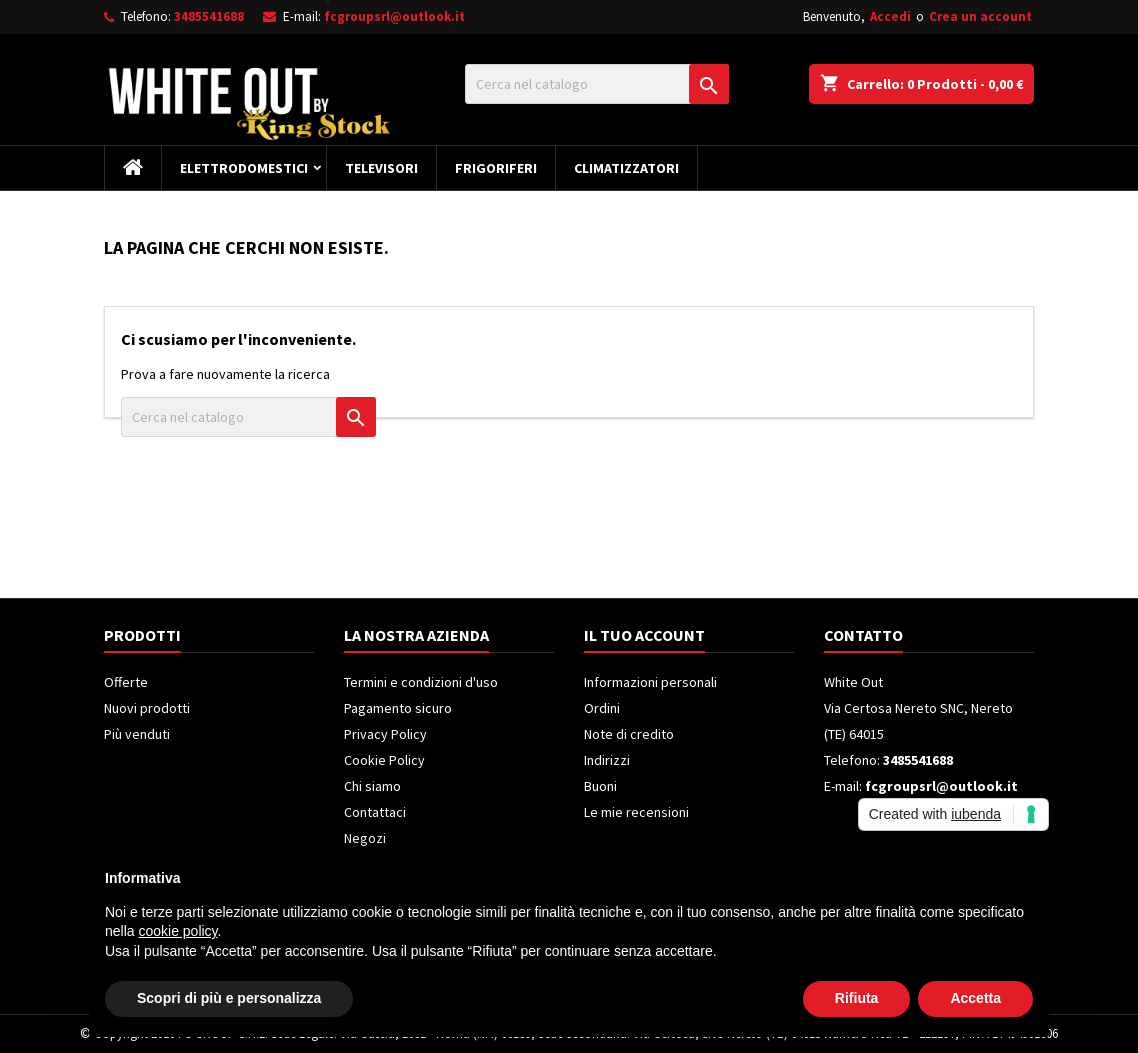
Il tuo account (644, 635)
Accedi (890, 16)
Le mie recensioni (636, 812)
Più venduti (137, 734)
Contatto (863, 635)
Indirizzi (607, 760)
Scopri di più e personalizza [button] (229, 998)
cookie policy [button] (177, 931)
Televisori (381, 168)
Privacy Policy (385, 734)
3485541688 (209, 16)
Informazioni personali (650, 682)
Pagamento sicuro (398, 708)
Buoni (600, 786)
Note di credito (629, 734)
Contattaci (375, 812)
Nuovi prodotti (147, 708)
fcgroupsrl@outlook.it (394, 16)
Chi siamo (372, 786)
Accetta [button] (975, 998)
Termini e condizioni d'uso (421, 682)
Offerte (126, 682)
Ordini (602, 708)
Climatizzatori (626, 168)
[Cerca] (597, 84)
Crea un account (980, 16)
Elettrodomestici (244, 168)
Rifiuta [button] (857, 998)
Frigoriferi (496, 168)
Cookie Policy (384, 760)
